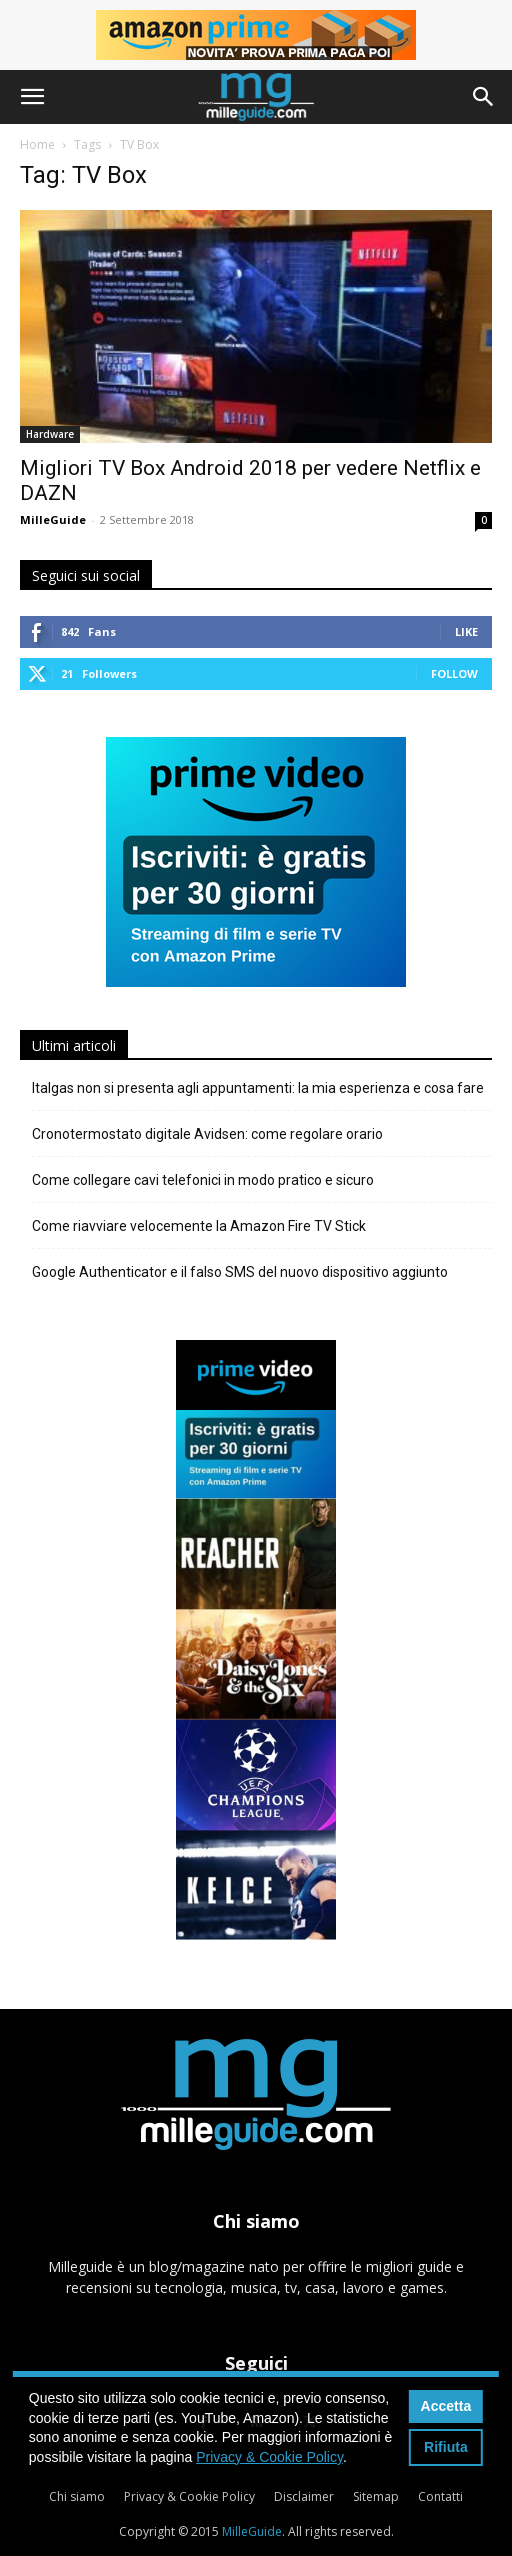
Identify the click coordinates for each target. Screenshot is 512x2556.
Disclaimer (304, 2496)
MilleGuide (53, 519)
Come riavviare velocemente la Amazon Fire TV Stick (199, 1226)
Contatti (440, 2496)
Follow (454, 673)
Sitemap (376, 2496)
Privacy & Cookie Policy (189, 2496)
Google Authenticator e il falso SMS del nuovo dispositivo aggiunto (240, 1272)
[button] (32, 97)
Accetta (446, 2406)
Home (37, 144)
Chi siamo (77, 2496)
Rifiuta (446, 2447)
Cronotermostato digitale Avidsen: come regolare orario (207, 1134)
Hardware (50, 434)
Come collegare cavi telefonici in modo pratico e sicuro (203, 1180)
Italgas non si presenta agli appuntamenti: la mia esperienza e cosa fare (258, 1088)
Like (466, 631)
